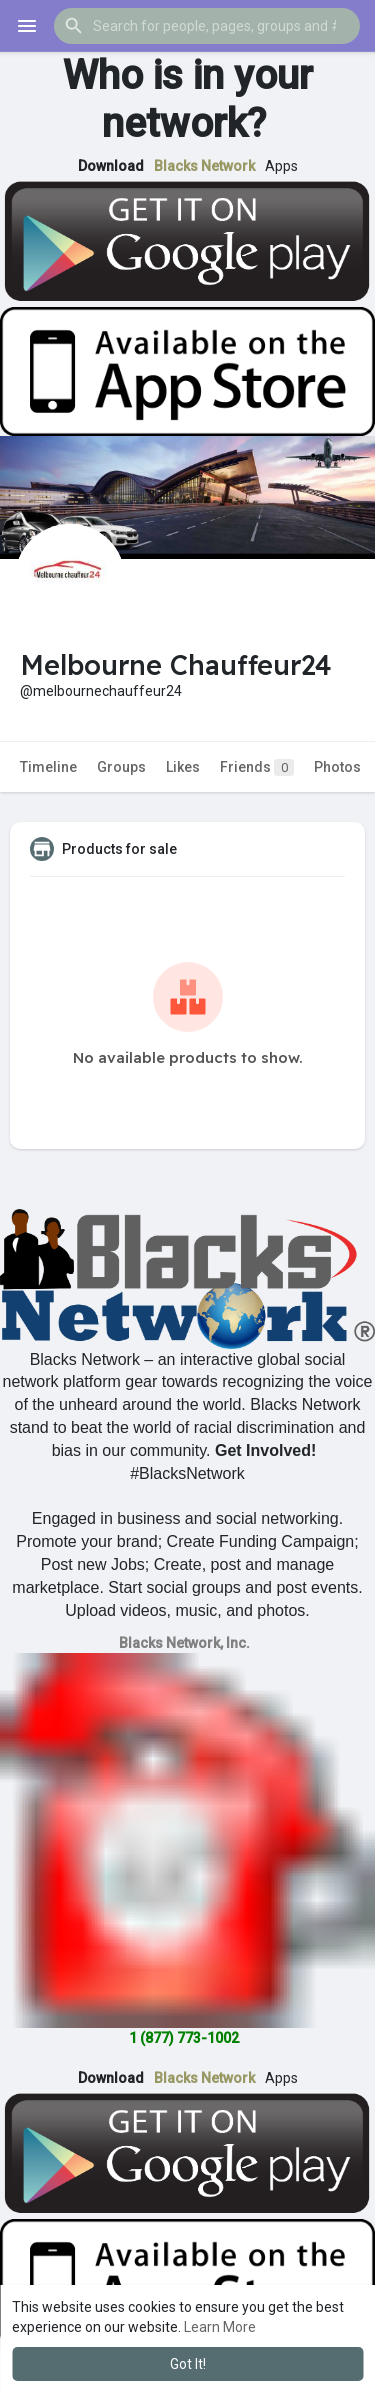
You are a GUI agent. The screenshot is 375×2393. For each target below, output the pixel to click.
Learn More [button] (220, 2327)
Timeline (48, 767)
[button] (207, 26)
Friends (257, 767)
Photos (337, 767)
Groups (121, 767)
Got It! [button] (188, 2364)
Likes (183, 767)
